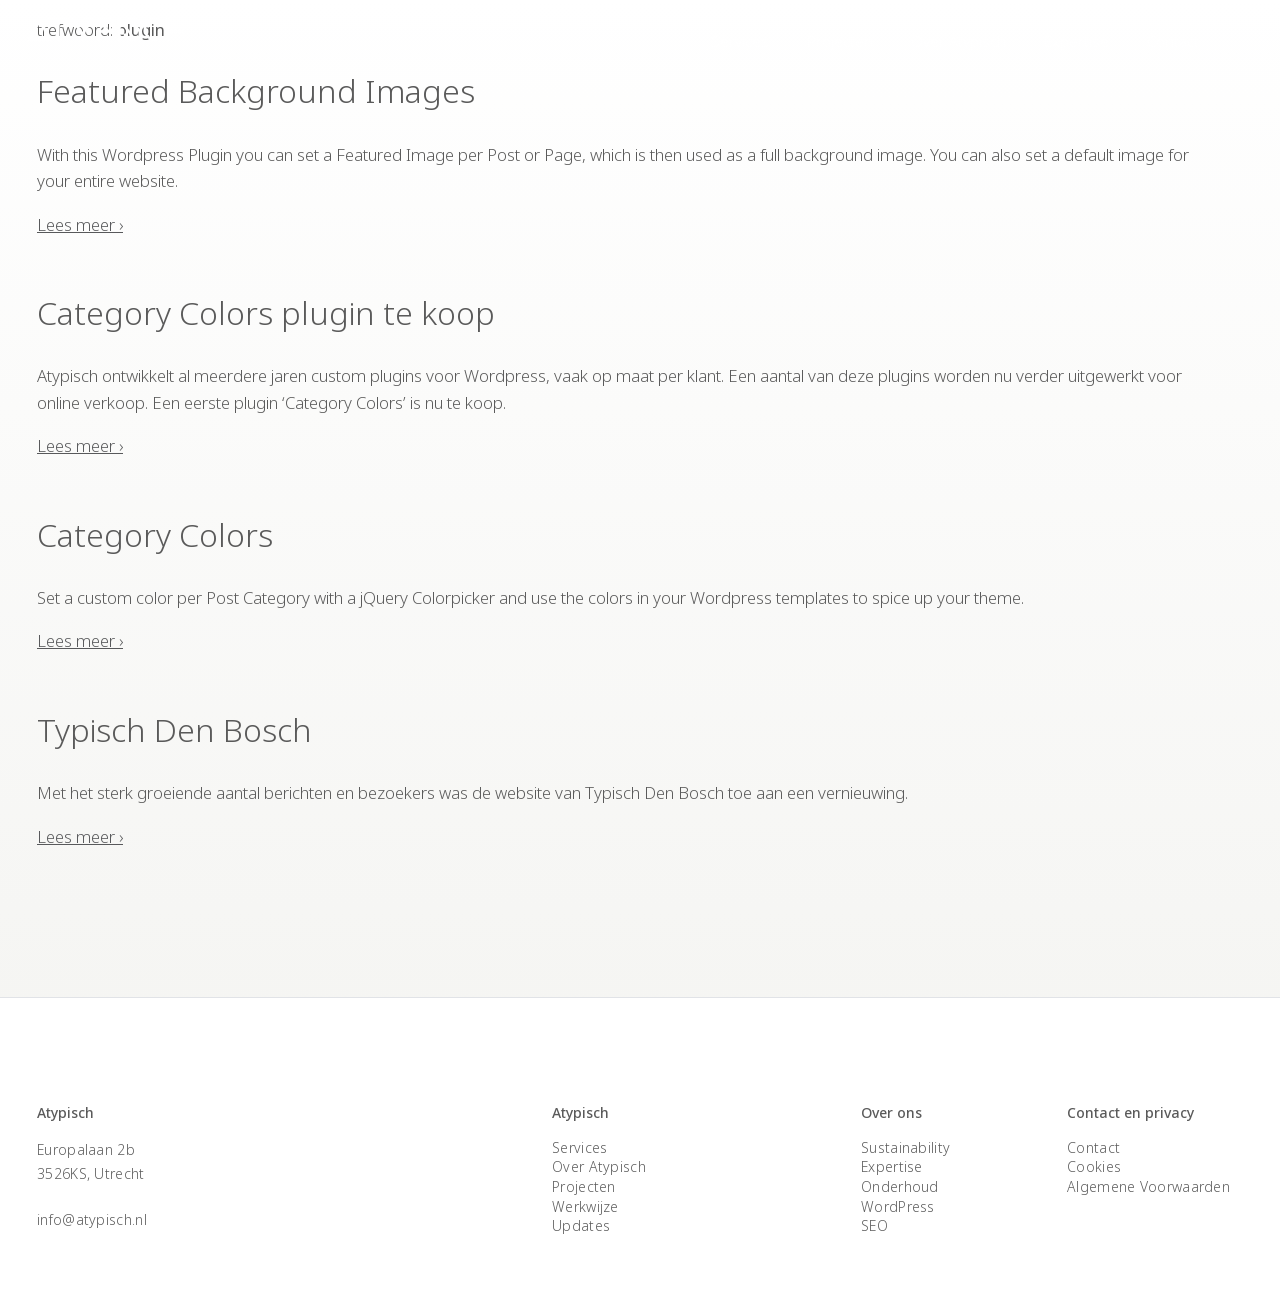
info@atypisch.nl (92, 1196)
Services (740, 41)
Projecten (840, 41)
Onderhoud (900, 1163)
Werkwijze (585, 1183)
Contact (1173, 41)
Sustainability (905, 1124)
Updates (581, 1203)
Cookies (1094, 1144)
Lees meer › (79, 218)
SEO (874, 1203)
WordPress (898, 1183)
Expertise (1076, 41)
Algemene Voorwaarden (1148, 1163)
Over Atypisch (958, 41)
